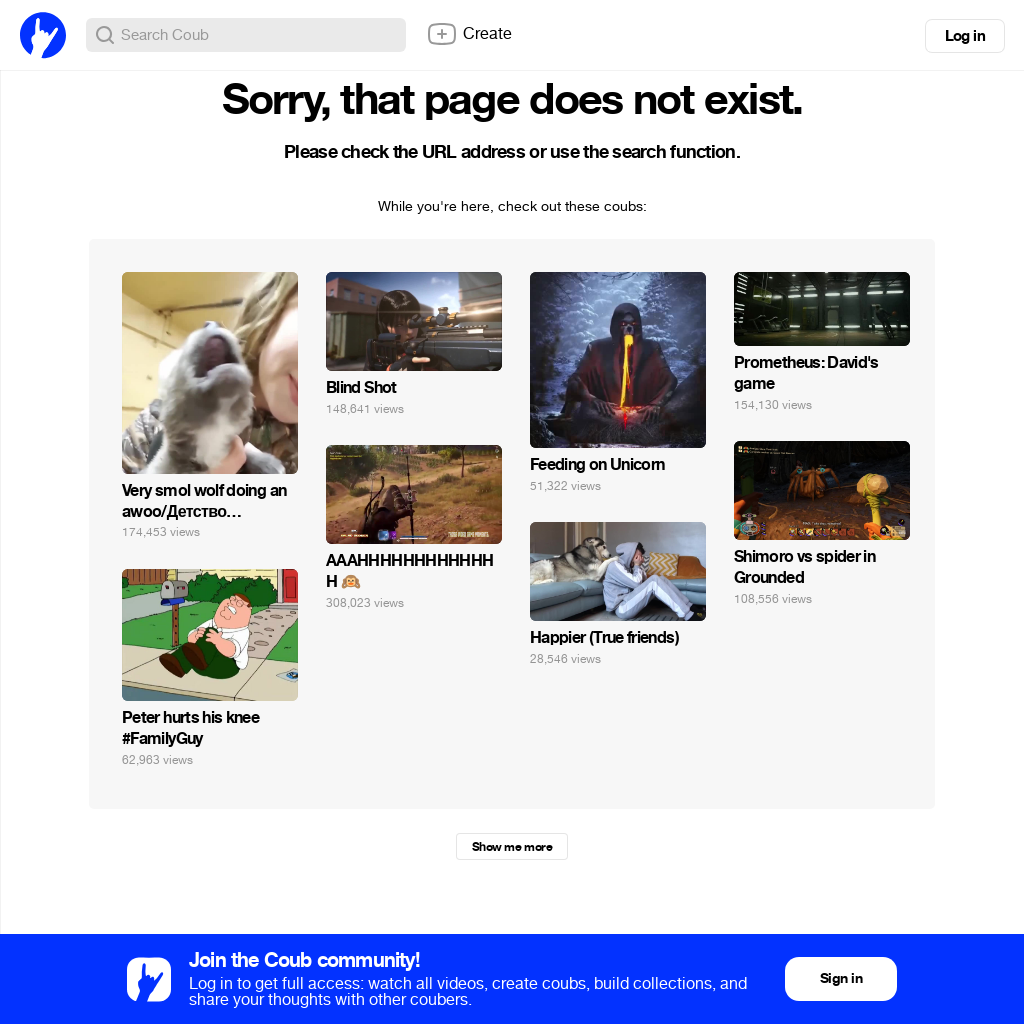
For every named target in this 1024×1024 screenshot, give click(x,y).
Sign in (841, 978)
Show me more (512, 847)
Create (469, 34)
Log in (965, 36)
